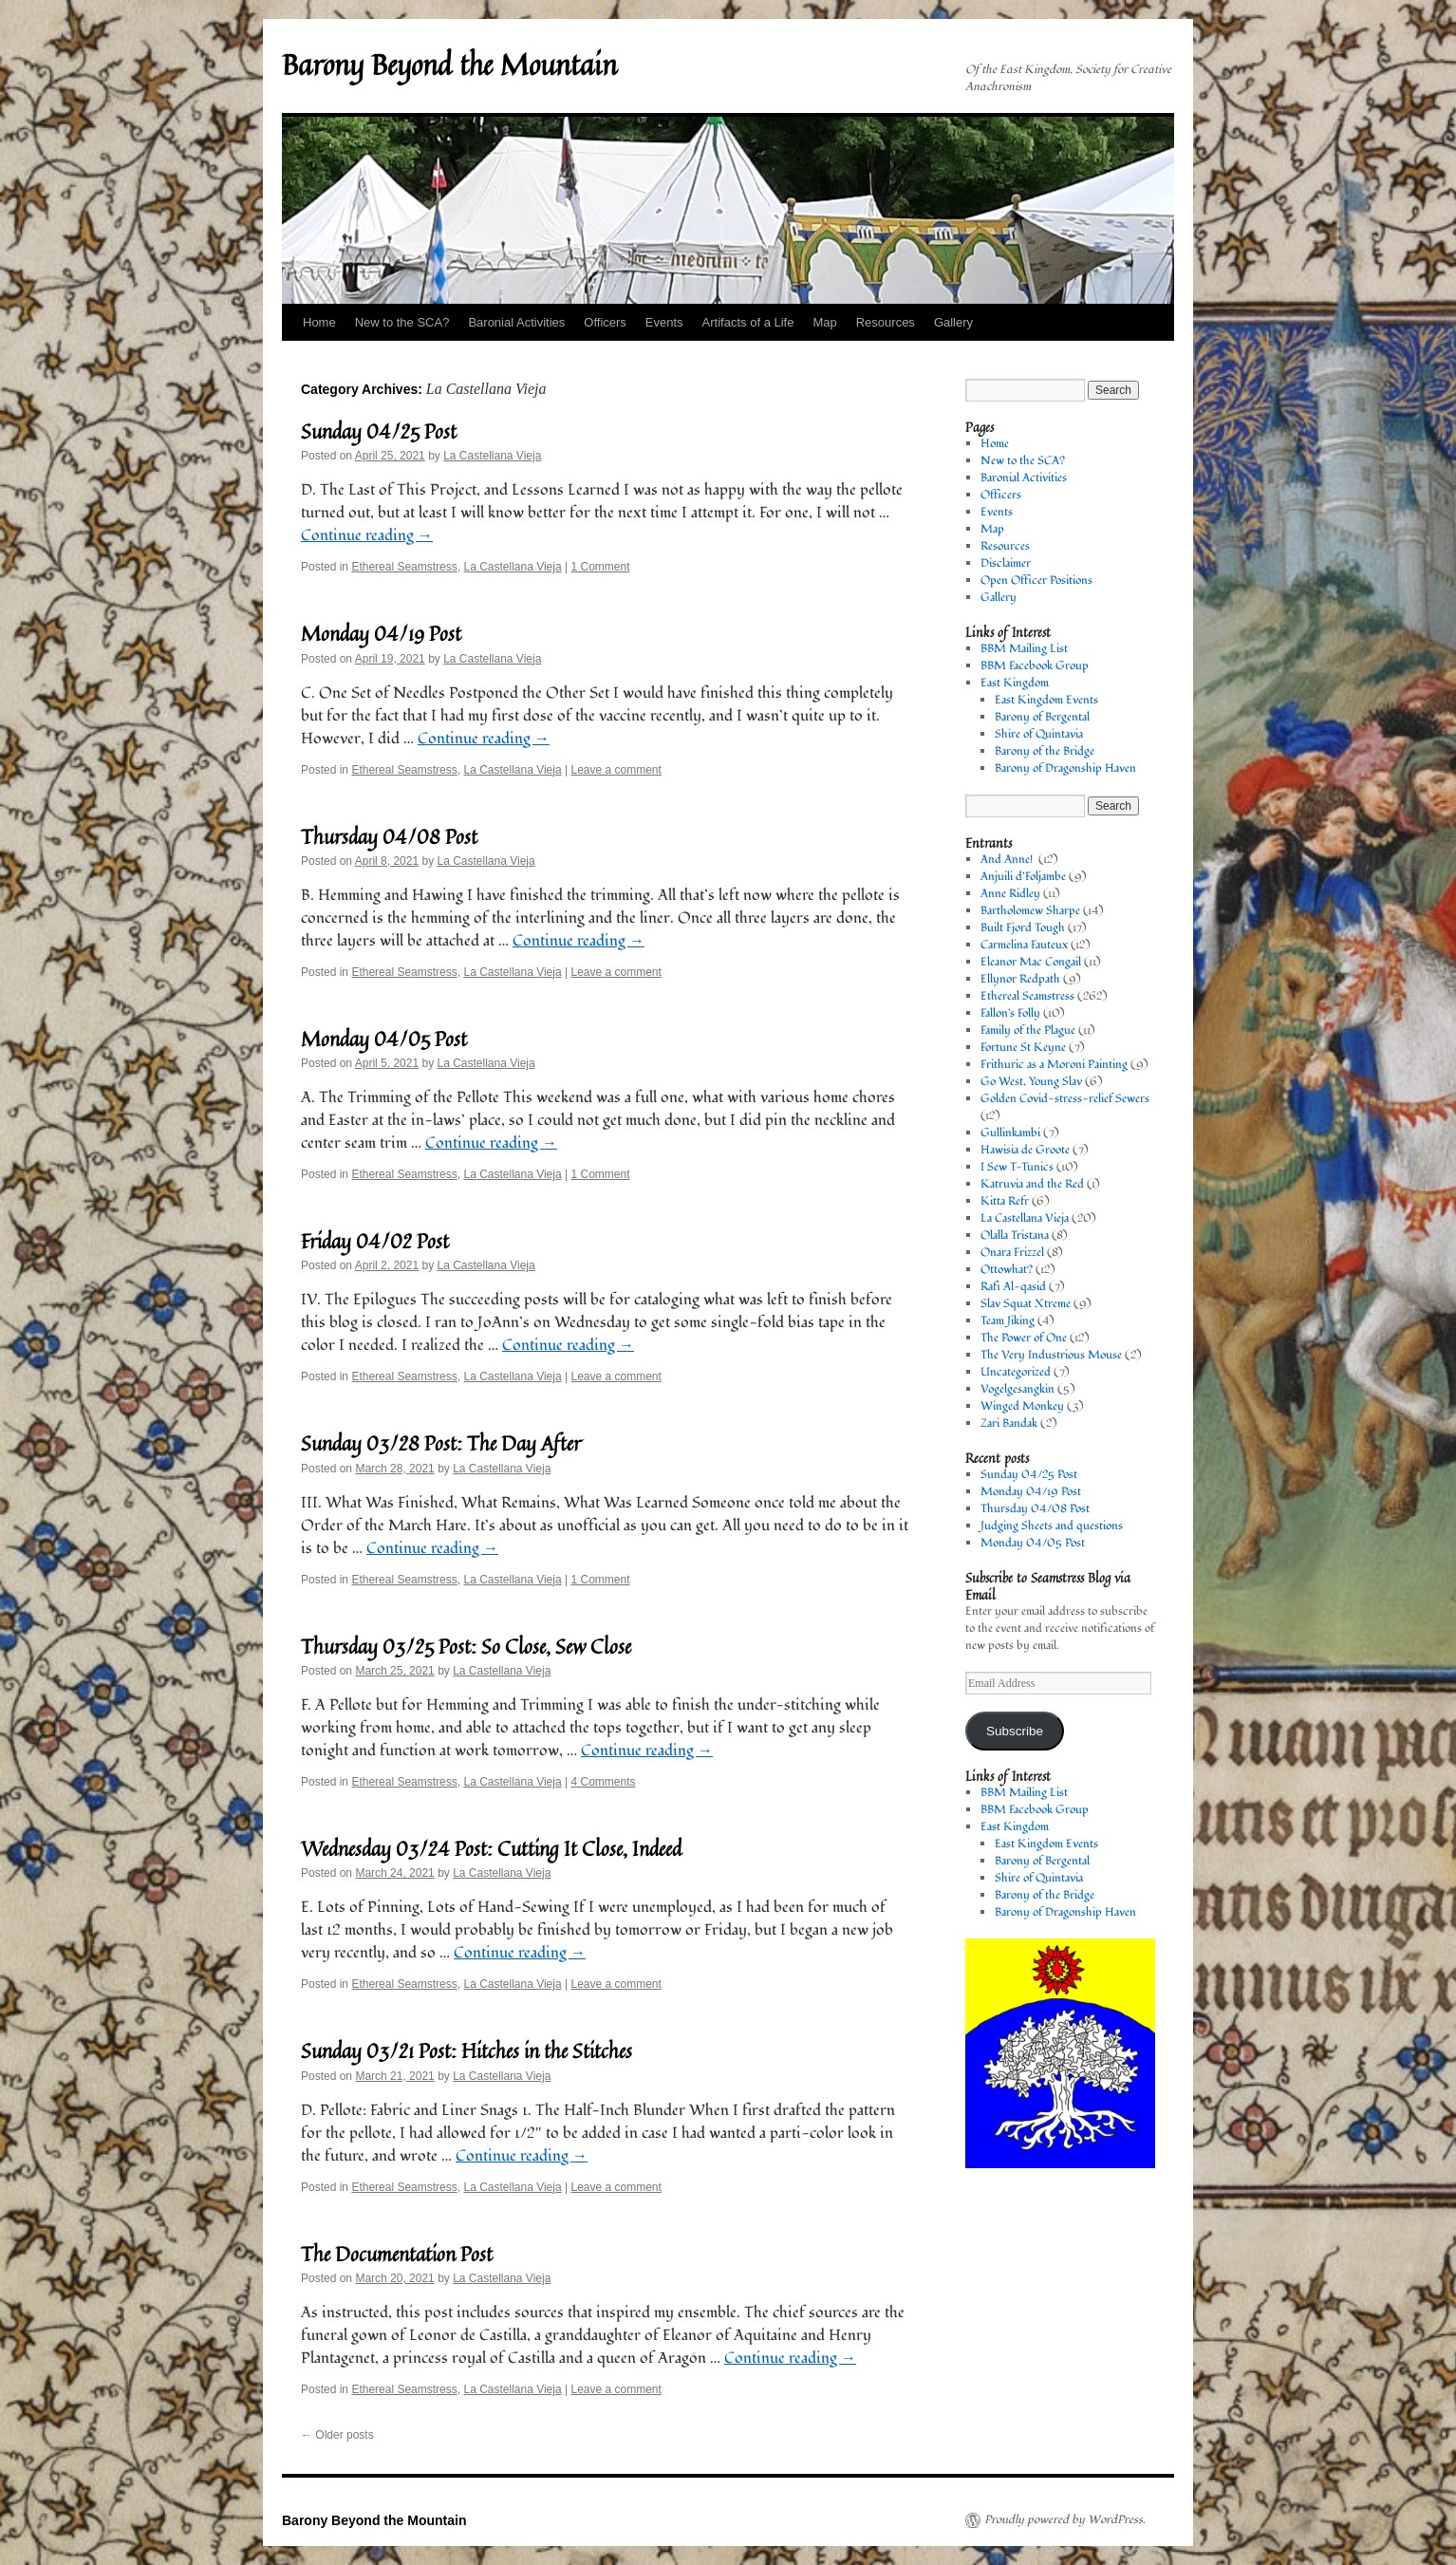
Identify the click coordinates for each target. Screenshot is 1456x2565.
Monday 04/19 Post (381, 633)
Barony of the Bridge (1044, 751)
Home (319, 322)
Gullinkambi (1010, 1133)
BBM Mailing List (1024, 649)
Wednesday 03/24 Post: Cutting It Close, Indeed (491, 1848)
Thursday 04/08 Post (389, 836)
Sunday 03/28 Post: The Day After (441, 1443)
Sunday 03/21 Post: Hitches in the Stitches (466, 2050)
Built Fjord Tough (1022, 928)
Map (824, 322)
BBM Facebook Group (1034, 666)
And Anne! (1008, 860)
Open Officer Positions (1036, 580)
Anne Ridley (1010, 894)
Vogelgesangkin (1017, 1389)
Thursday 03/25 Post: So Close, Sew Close (466, 1646)
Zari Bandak (1008, 1423)
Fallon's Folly (1010, 1013)
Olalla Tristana (1014, 1235)
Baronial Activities (516, 322)
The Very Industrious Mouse (1051, 1355)
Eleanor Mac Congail (1030, 962)
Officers (605, 322)
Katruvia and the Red (1032, 1184)
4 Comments (602, 1781)
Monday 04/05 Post (384, 1038)
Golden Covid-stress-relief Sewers (1064, 1099)
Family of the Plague (1027, 1030)
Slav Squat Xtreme (1025, 1304)
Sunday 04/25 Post (379, 431)
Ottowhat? (1006, 1270)
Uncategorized (1015, 1372)
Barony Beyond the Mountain (449, 64)
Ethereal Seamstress (404, 566)
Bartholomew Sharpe (1030, 911)
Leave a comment (615, 770)
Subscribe (1014, 1731)
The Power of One (1023, 1338)
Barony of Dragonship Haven (1065, 768)
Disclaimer (1005, 563)
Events (664, 322)
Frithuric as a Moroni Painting (1054, 1065)
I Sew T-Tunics (1017, 1167)
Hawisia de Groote (1025, 1150)
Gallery (953, 322)
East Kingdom (1014, 683)
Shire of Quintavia (1039, 734)
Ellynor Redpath (1020, 979)
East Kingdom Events (1046, 700)
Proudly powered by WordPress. (1065, 2520)
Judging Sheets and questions (1051, 1526)
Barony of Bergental (1042, 717)
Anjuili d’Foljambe (1023, 877)
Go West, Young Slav (1031, 1082)
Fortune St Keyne (1023, 1047)
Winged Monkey (1022, 1406)
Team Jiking (1007, 1321)
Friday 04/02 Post (375, 1241)
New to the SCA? (402, 322)
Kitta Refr (1004, 1201)
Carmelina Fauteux (1024, 945)
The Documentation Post (397, 2253)
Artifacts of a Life (748, 322)
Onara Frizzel (1012, 1253)
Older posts (337, 2435)
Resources (885, 322)
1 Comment (599, 566)
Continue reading (367, 535)
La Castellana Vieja (492, 455)
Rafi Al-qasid (1013, 1287)
